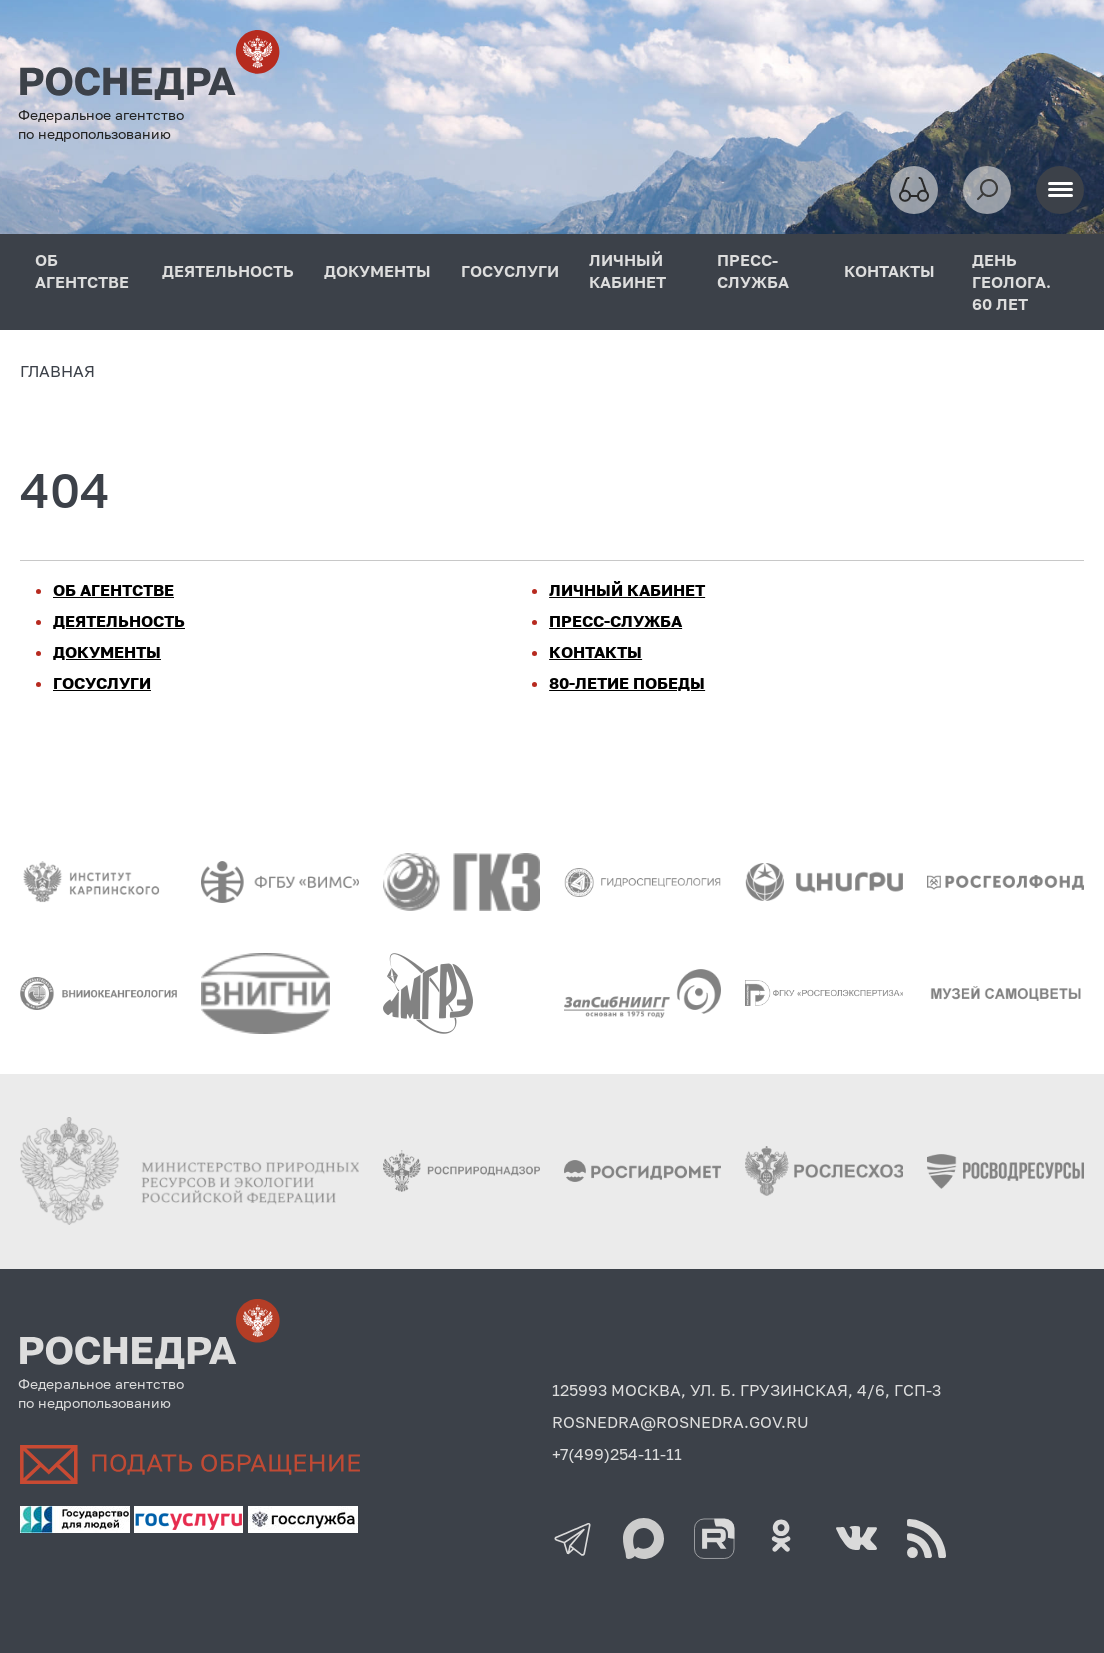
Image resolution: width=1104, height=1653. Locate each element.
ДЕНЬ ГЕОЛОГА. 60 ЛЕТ (1011, 282)
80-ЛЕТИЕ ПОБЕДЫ (627, 683)
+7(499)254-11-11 (617, 1454)
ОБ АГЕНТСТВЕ (82, 271)
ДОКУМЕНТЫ (377, 271)
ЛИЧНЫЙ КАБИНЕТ (627, 271)
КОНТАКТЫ (889, 271)
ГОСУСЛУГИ (510, 271)
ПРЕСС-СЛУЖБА (753, 271)
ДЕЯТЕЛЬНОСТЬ (228, 271)
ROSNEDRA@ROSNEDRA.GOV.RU (680, 1422)
